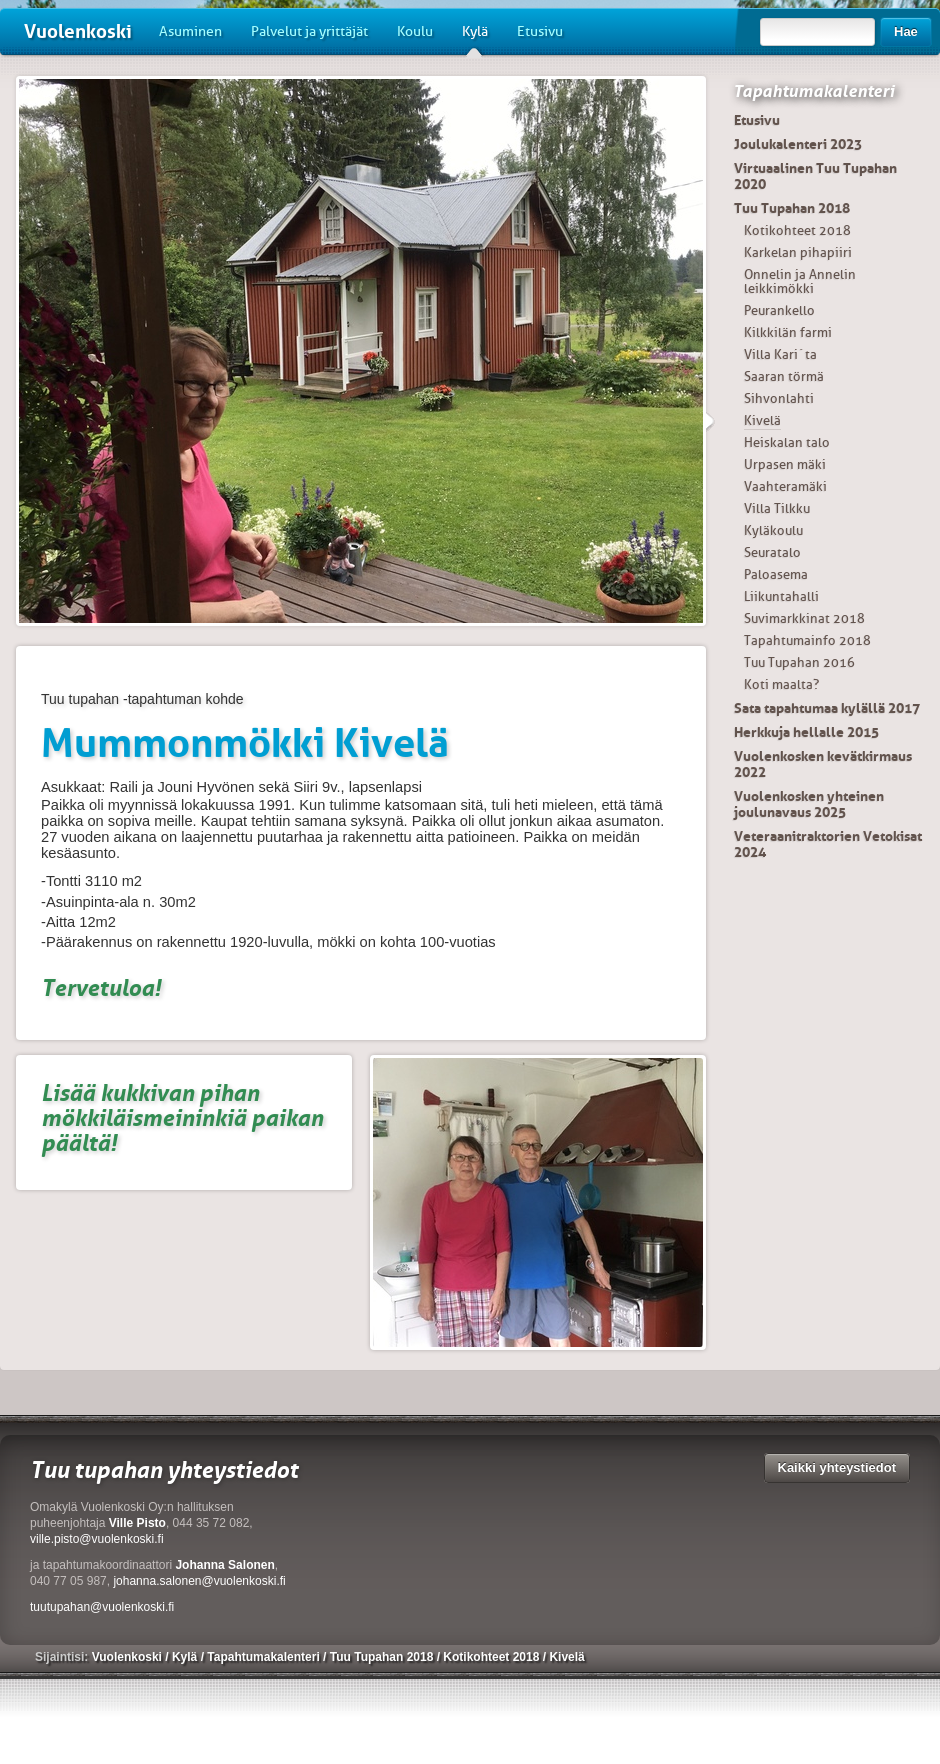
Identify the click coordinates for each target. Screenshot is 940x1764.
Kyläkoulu (773, 530)
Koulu (415, 31)
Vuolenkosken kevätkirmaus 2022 (823, 764)
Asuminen (190, 31)
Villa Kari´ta (780, 354)
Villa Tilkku (777, 508)
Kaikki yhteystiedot (837, 1467)
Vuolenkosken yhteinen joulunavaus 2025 (809, 804)
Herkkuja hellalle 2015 (806, 732)
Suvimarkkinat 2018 (804, 618)
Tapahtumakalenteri (813, 91)
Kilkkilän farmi (788, 332)
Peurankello (779, 310)
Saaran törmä (784, 376)
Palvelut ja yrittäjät (309, 31)
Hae (906, 31)
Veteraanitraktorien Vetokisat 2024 (828, 844)
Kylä (475, 39)
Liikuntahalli (781, 596)
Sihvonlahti (779, 398)
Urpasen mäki (785, 464)
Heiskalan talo (787, 442)
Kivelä (762, 420)
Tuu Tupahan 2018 (792, 208)
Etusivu (540, 31)
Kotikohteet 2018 (797, 230)
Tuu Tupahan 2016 (799, 662)
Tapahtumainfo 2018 (807, 640)
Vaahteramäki (785, 486)
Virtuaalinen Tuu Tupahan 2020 (815, 176)
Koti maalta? (781, 684)
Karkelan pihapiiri (798, 252)
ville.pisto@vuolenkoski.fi (97, 1539)
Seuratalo (772, 552)
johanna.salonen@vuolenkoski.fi (199, 1581)
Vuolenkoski (78, 31)
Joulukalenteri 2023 (798, 144)
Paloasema (776, 574)
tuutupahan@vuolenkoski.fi (102, 1607)
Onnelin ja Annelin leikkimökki (800, 281)
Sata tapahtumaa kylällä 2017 (827, 708)
